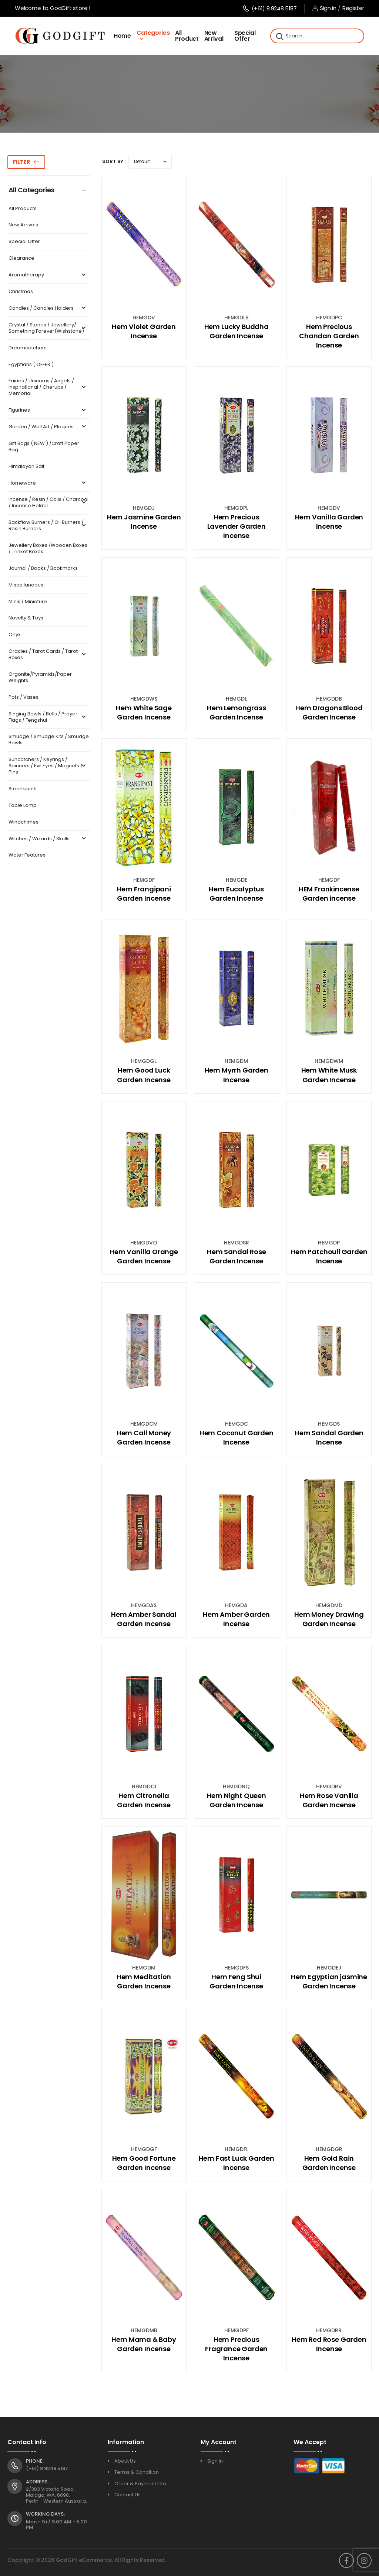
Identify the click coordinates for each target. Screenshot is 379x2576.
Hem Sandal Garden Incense (329, 1437)
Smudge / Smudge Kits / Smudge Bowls (49, 740)
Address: (37, 2482)
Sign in (324, 8)
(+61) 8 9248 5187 (269, 8)
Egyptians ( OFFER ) (31, 365)
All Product (187, 36)
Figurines (48, 410)
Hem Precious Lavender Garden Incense (236, 526)
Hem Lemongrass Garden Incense (236, 712)
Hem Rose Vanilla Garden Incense (329, 1800)
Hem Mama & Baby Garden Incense (143, 2344)
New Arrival (214, 36)
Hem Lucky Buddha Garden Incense (236, 331)
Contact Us (127, 2494)
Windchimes (23, 822)
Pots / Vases (23, 697)
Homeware (48, 483)
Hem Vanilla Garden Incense (329, 521)
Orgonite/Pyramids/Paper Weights (40, 677)
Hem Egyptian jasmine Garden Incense (329, 1981)
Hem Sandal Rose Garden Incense (236, 1256)
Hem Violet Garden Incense (144, 331)
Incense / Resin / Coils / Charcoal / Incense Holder (48, 502)
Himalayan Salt (26, 466)
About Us (125, 2460)
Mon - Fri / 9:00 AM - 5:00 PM (56, 2524)
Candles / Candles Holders (48, 308)
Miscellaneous (26, 585)
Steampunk (22, 789)
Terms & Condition (136, 2472)
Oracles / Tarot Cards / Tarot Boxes (48, 654)
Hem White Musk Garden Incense (329, 1075)
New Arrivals (23, 225)
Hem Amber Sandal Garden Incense (144, 1619)
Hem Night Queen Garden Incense (236, 1800)
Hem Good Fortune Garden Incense (144, 2163)
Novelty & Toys (26, 618)
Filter (21, 162)
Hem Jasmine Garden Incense (144, 521)
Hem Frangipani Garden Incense (144, 893)
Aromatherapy (48, 275)
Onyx (14, 635)
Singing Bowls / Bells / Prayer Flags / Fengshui (48, 717)
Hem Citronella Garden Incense (143, 1800)
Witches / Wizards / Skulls (48, 839)
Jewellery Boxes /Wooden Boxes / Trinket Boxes (48, 548)
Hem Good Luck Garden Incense (143, 1075)
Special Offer (245, 36)
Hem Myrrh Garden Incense (236, 1075)
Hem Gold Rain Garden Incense (329, 2163)
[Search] (279, 36)
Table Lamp (23, 805)
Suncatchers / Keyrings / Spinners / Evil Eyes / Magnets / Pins (48, 766)
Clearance (21, 258)
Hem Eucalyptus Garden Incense (236, 893)
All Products (23, 209)
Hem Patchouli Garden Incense (329, 1256)
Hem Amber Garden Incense (236, 1619)
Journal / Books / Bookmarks (43, 568)
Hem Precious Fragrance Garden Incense (236, 2349)
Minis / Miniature (28, 602)
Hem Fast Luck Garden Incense (236, 2163)
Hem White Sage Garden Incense (143, 712)
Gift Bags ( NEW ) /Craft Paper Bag (44, 447)
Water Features (27, 855)
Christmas (21, 292)
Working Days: (45, 2514)
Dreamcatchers (28, 348)
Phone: (35, 2461)
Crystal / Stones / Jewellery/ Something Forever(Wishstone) (48, 328)
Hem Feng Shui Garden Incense (236, 1981)
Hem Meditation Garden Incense (144, 1981)
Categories (153, 33)
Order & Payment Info (140, 2483)
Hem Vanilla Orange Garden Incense (144, 1256)
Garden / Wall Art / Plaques (48, 427)
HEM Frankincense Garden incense (329, 893)
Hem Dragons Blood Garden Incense (328, 712)
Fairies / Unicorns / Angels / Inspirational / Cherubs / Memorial (48, 387)
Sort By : (113, 161)
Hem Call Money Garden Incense (144, 1437)
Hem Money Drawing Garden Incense (329, 1619)
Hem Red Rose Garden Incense (329, 2344)
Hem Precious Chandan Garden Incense (329, 336)
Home (122, 35)
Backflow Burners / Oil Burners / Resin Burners (48, 525)
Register (353, 8)
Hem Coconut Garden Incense (236, 1437)
